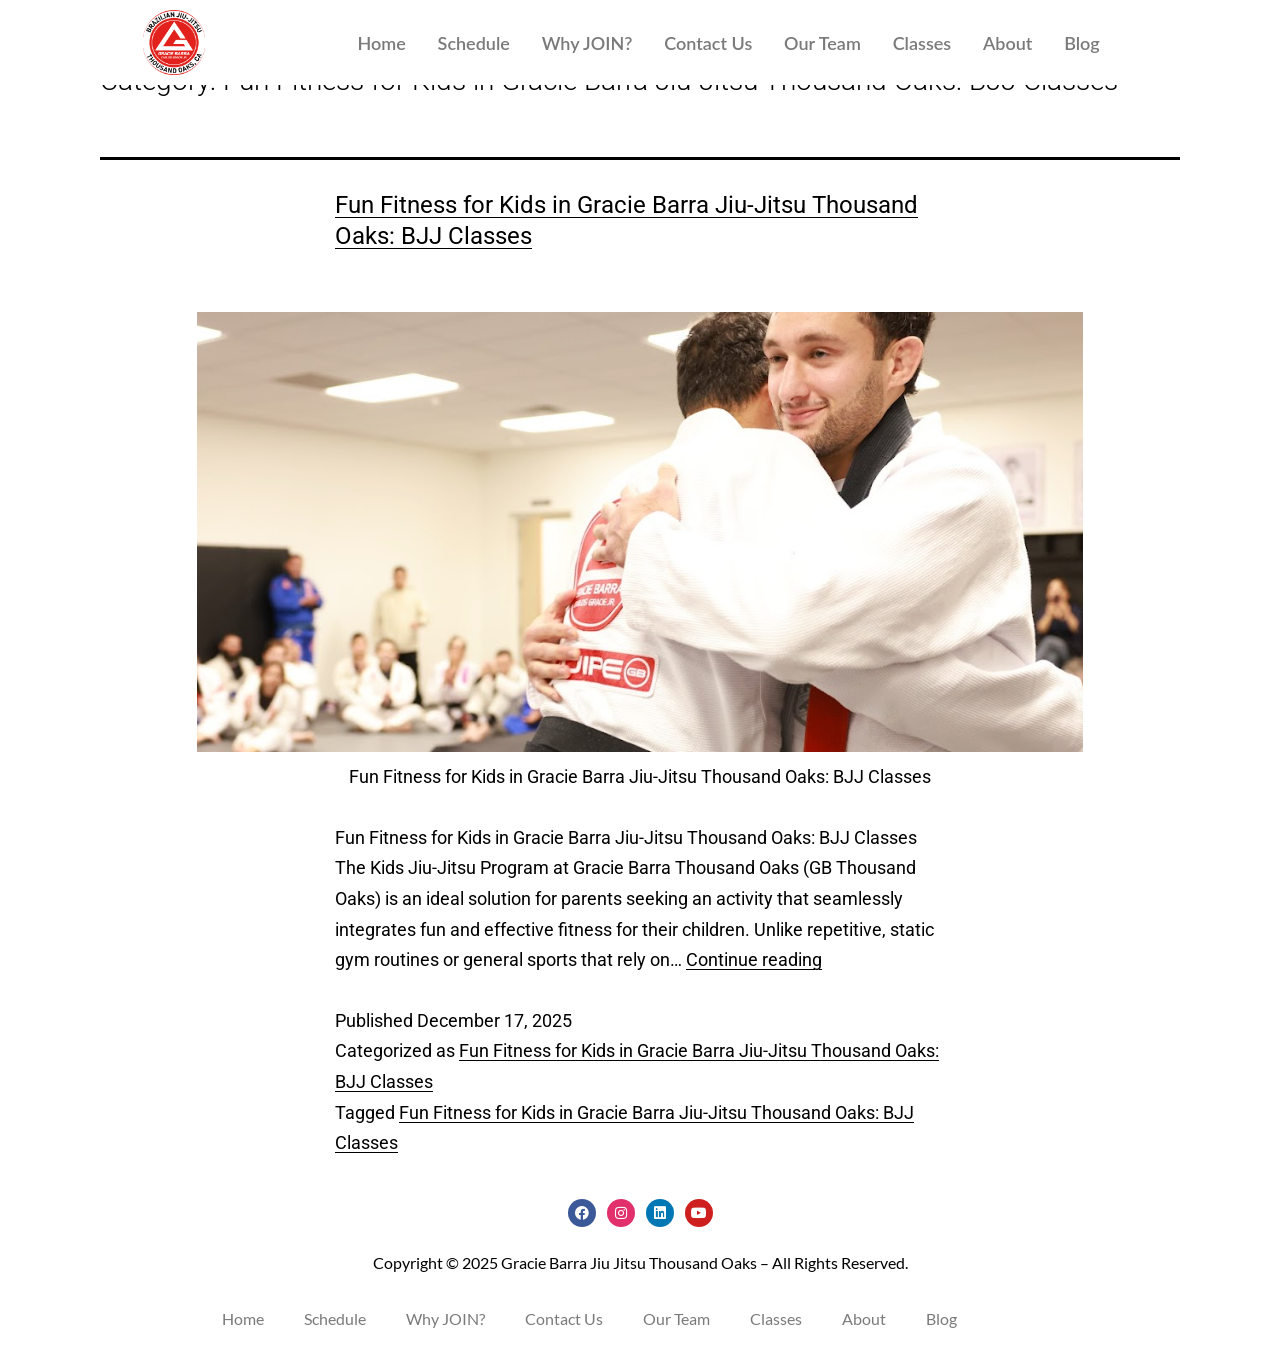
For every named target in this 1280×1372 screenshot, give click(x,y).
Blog (1082, 43)
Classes (922, 43)
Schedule (474, 43)
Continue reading (754, 979)
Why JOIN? (587, 43)
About (1007, 43)
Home (381, 43)
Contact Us (708, 43)
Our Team (822, 43)
